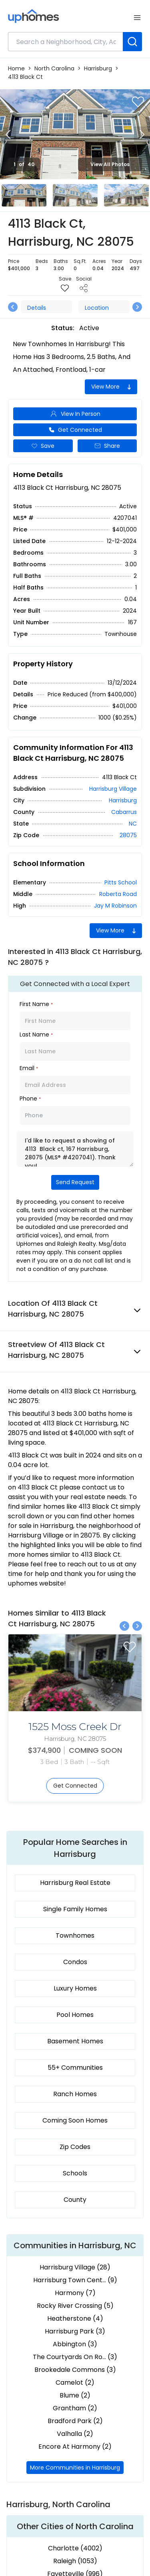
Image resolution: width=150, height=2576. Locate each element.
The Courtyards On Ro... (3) (75, 2357)
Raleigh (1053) (75, 2561)
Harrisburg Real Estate (75, 1882)
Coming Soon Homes (75, 2120)
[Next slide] (142, 134)
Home (16, 68)
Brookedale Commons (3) (75, 2369)
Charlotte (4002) (75, 2548)
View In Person (75, 414)
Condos (75, 1962)
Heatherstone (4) (75, 2318)
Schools (75, 2173)
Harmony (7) (75, 2292)
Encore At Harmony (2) (75, 2446)
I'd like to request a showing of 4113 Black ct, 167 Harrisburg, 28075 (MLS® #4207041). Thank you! (75, 1149)
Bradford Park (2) (75, 2421)
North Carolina (54, 68)
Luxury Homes (75, 1988)
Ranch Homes (75, 2094)
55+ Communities (75, 2067)
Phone (30, 1099)
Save (42, 446)
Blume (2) (75, 2395)
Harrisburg (98, 68)
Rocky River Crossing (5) (75, 2305)
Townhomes (75, 1935)
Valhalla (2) (75, 2433)
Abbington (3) (75, 2344)
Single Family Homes (75, 1909)
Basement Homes (75, 2041)
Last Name (36, 1034)
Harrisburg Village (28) (75, 2267)
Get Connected (75, 430)
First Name (36, 1004)
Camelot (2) (75, 2382)
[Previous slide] (8, 134)
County (75, 2199)
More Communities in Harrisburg (75, 2468)
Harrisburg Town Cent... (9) (75, 2280)
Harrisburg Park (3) (75, 2331)
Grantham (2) (75, 2408)
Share (107, 446)
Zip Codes (75, 2146)
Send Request (75, 1182)
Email (29, 1068)
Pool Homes (75, 2014)
